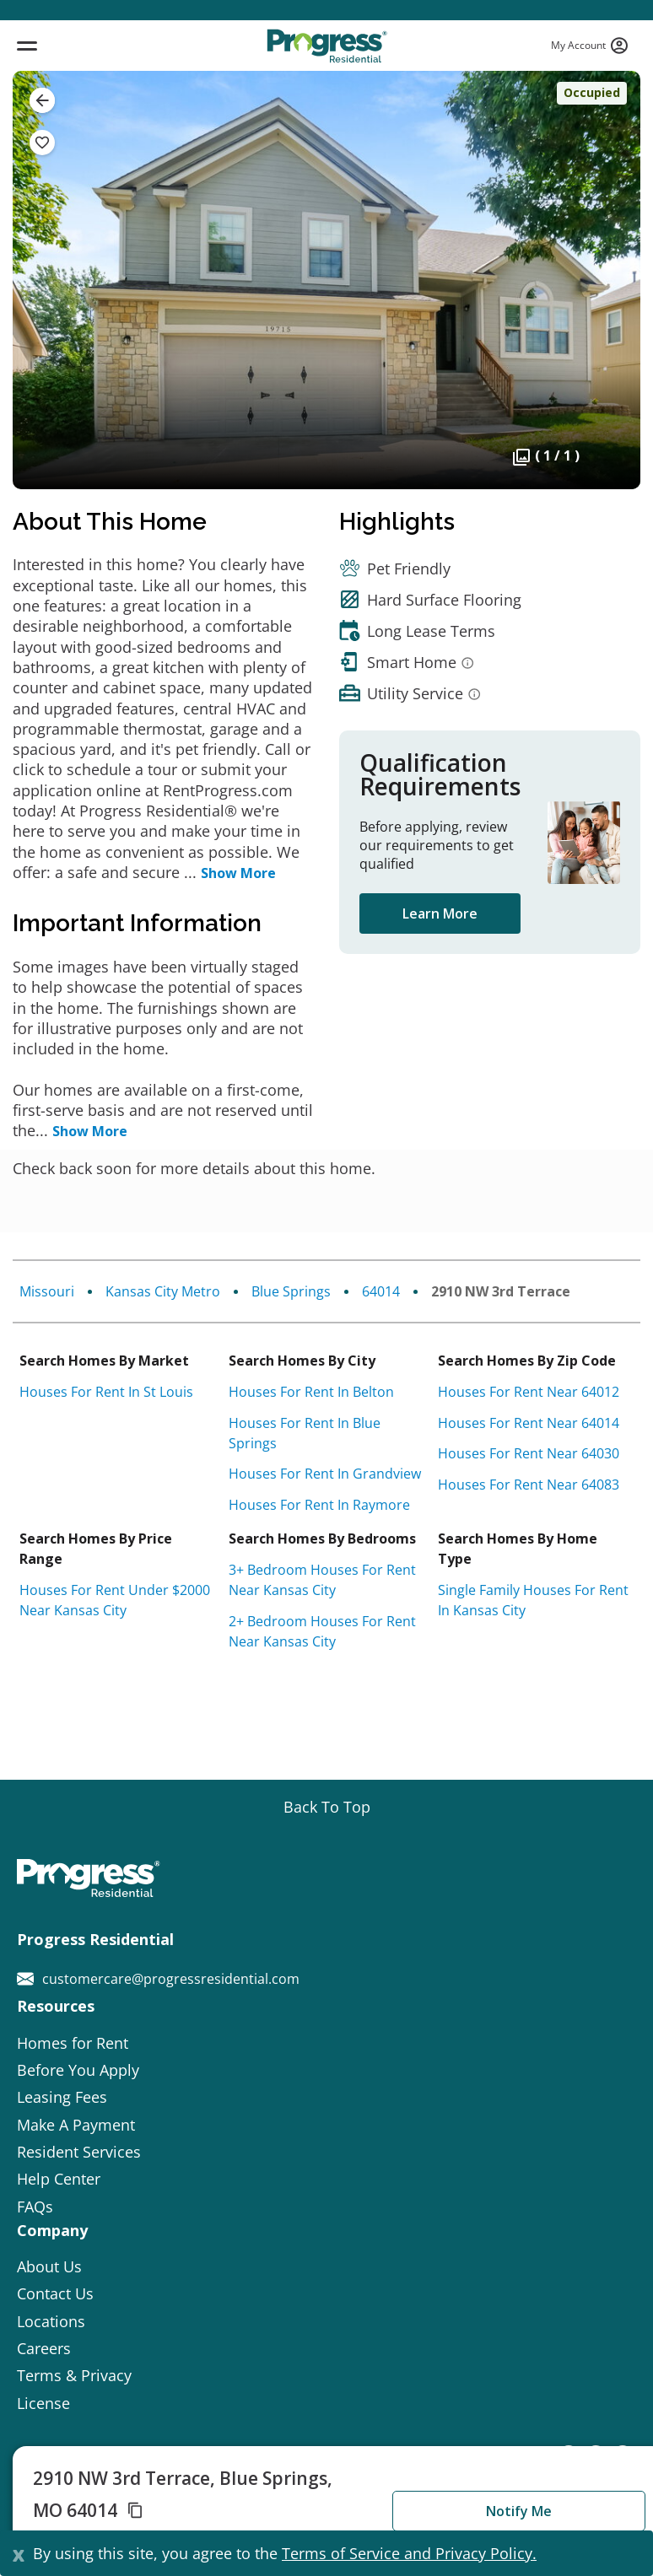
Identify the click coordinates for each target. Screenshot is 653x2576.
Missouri (46, 1291)
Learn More (440, 913)
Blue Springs (291, 1291)
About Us (49, 2266)
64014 (381, 1291)
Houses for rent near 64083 (528, 1484)
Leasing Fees (62, 2097)
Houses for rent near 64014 (528, 1423)
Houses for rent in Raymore (319, 1504)
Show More (238, 873)
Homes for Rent (72, 2043)
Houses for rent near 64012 (528, 1391)
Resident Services (79, 2152)
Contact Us (55, 2293)
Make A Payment (76, 2125)
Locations (51, 2321)
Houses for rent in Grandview (325, 1473)
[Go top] (326, 1807)
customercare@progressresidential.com (158, 1979)
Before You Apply (78, 2070)
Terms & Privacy (74, 2375)
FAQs (35, 2206)
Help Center (58, 2179)
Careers (44, 2348)
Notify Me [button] (519, 2511)
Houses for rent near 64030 (528, 1453)
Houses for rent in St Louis (106, 1391)
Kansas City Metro (162, 1291)
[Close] (18, 2553)
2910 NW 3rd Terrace (500, 1291)
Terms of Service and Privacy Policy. (409, 2553)
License (43, 2403)
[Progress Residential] (326, 46)
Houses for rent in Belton (311, 1391)
